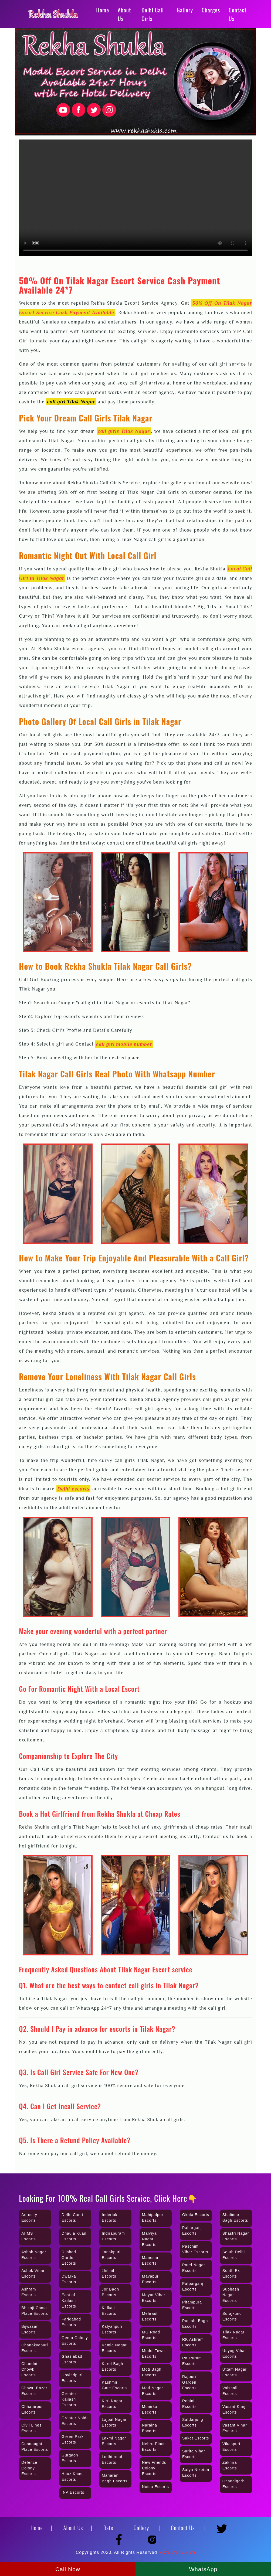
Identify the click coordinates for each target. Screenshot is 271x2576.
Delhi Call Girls (152, 14)
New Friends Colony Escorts (154, 2468)
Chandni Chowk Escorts (29, 2369)
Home (102, 10)
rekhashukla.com (176, 2552)
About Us (124, 14)
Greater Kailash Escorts (69, 2399)
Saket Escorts (195, 2438)
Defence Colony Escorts (29, 2468)
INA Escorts (73, 2492)
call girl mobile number (124, 1044)
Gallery (185, 10)
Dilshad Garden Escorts (69, 2257)
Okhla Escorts (195, 2215)
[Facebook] (120, 2537)
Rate (108, 2527)
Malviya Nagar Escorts (149, 2239)
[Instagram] (152, 2537)
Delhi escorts (73, 1488)
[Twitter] (223, 2526)
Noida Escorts (155, 2487)
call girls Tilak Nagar (124, 431)
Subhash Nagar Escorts (230, 2295)
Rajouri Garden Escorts (189, 2382)
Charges (211, 10)
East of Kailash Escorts (69, 2300)
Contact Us (237, 14)
